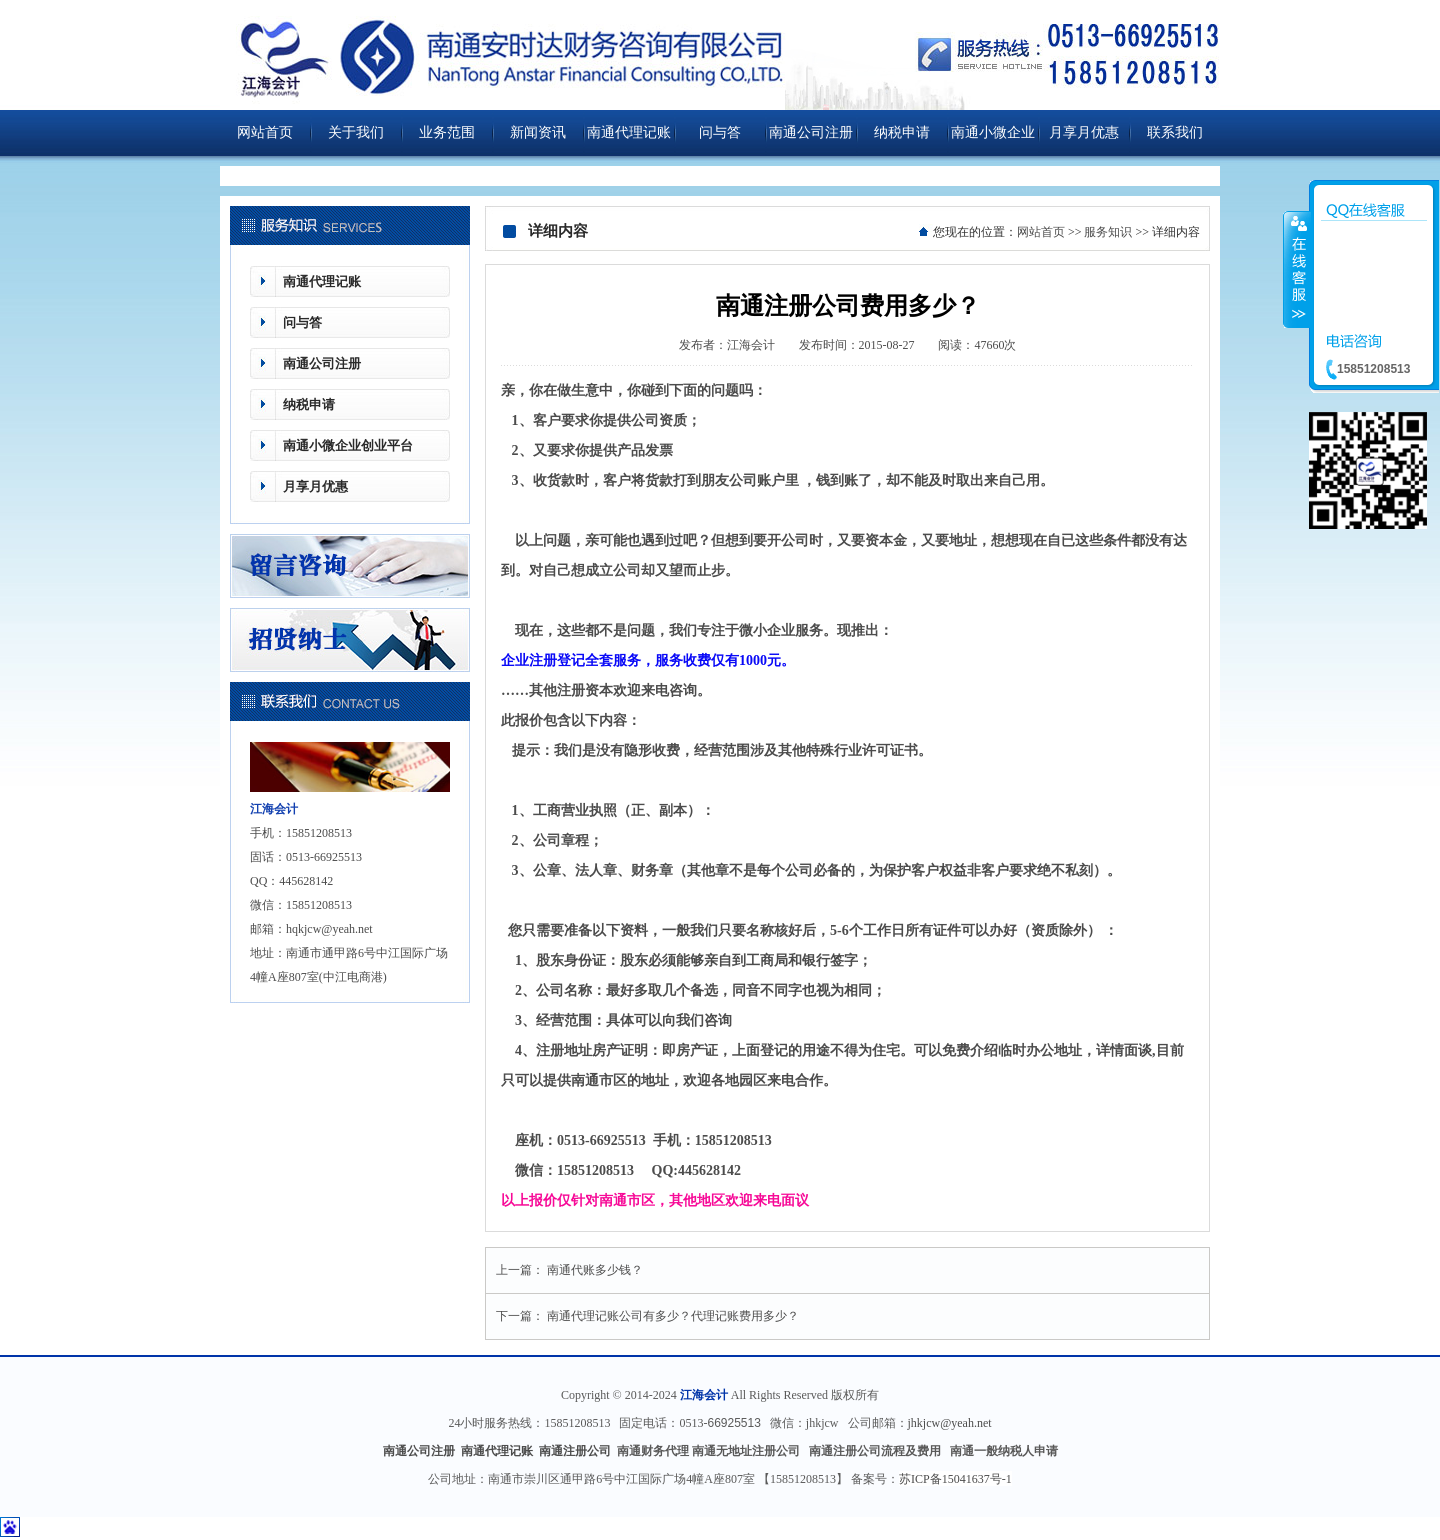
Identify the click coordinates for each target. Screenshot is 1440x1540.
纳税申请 (902, 132)
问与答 (720, 132)
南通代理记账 (629, 132)
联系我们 (1175, 132)
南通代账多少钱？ (595, 1270)
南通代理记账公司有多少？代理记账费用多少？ (673, 1316)
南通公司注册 (811, 132)
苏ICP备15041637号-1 (955, 1479)
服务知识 (1108, 232)
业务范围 (447, 132)
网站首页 (265, 132)
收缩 (1297, 269)
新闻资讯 (538, 132)
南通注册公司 (576, 1451)
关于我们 (356, 132)
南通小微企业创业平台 (993, 140)
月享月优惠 (1084, 132)
